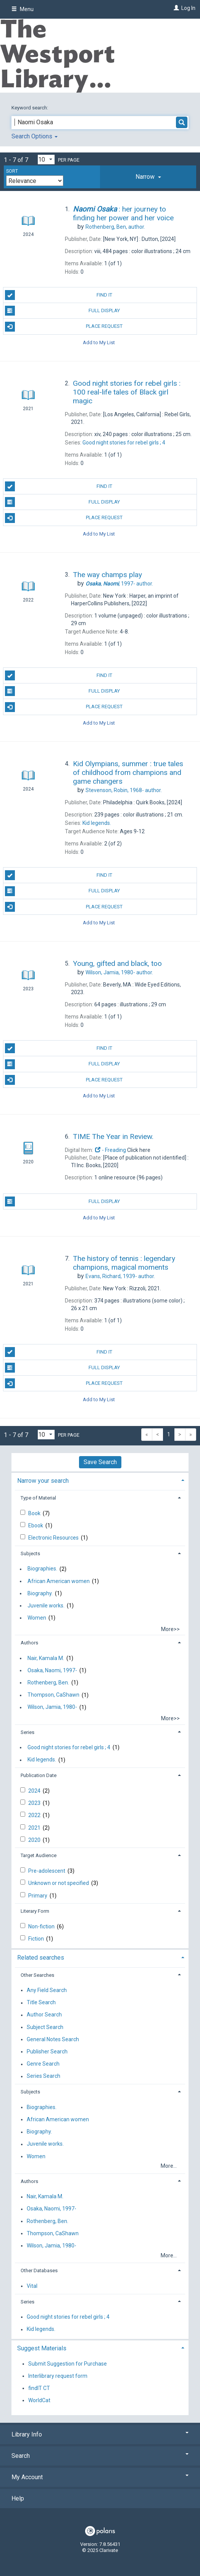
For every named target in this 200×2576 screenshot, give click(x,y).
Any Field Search (47, 1990)
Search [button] (100, 2455)
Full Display (62, 311)
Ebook (36, 1525)
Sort (12, 171)
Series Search (43, 2076)
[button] (148, 176)
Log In (188, 8)
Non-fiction (42, 1926)
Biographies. (42, 1569)
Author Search (44, 2015)
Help (17, 2498)
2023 (35, 1803)
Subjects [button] (30, 1553)
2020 (35, 1840)
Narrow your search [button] (43, 1480)
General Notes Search (53, 2039)
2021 (35, 1828)
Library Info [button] (100, 2434)
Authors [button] (29, 1643)
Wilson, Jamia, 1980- (52, 1707)
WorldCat (39, 2400)
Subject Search (45, 2027)
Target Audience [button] (38, 1855)
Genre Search (43, 2064)
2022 (35, 1815)
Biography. (40, 1593)
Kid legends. (41, 1760)
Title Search (41, 2003)
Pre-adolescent (47, 1871)
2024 (35, 1791)
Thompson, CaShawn (53, 1695)
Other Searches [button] (37, 1975)
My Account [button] (100, 2477)
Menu (22, 9)
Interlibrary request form (57, 2376)
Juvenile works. (46, 1605)
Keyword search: (30, 108)
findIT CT (39, 2388)
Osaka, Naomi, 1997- (52, 1670)
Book (35, 1513)
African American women (58, 1581)
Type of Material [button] (38, 1498)
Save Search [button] (100, 1462)
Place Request (64, 327)
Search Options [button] (34, 136)
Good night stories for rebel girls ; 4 (68, 1747)
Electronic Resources (54, 1538)
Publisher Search (47, 2051)
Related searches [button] (40, 1957)
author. (115, 227)
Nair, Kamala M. (45, 1658)
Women (36, 1618)
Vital (32, 2286)
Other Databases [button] (39, 2270)
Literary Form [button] (35, 1911)
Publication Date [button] (38, 1775)
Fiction (36, 1939)
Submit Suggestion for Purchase (67, 2364)
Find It (58, 295)
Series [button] (27, 1732)
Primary (38, 1896)
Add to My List (99, 342)
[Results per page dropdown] (46, 159)
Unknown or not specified (59, 1883)
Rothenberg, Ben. (48, 1682)
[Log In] (175, 8)
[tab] (148, 176)
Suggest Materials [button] (41, 2348)
